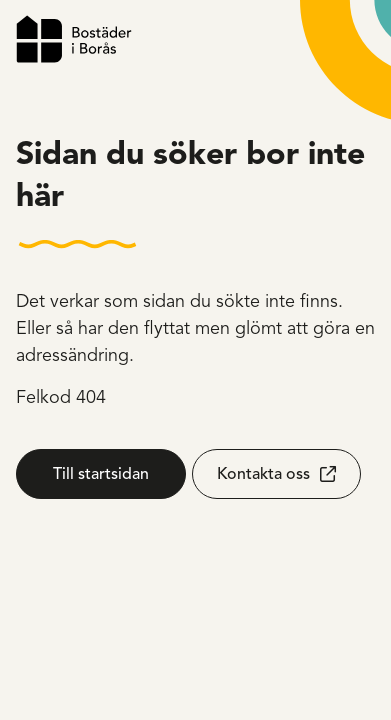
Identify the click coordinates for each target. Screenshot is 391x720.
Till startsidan (101, 474)
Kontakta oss (263, 474)
